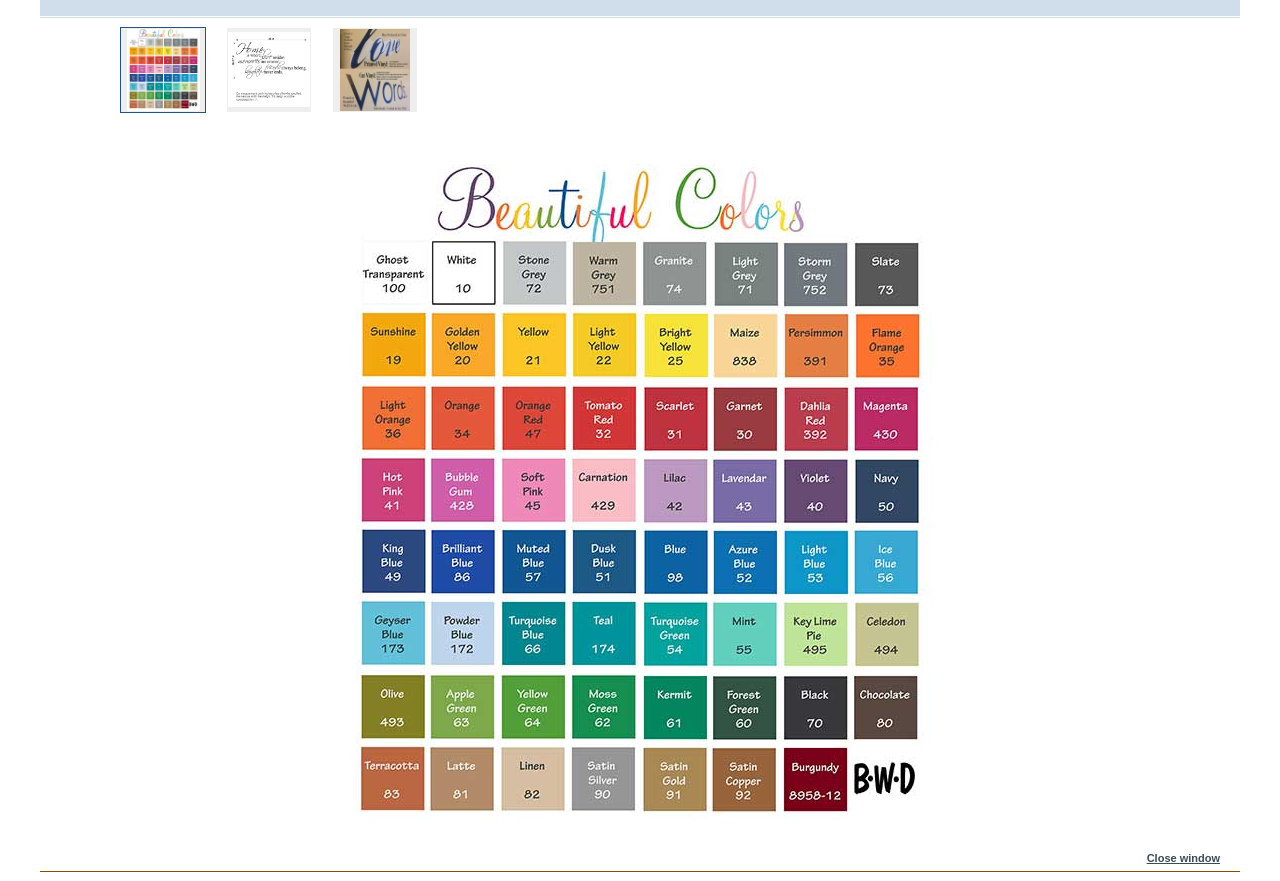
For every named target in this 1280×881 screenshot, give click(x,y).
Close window (1183, 858)
